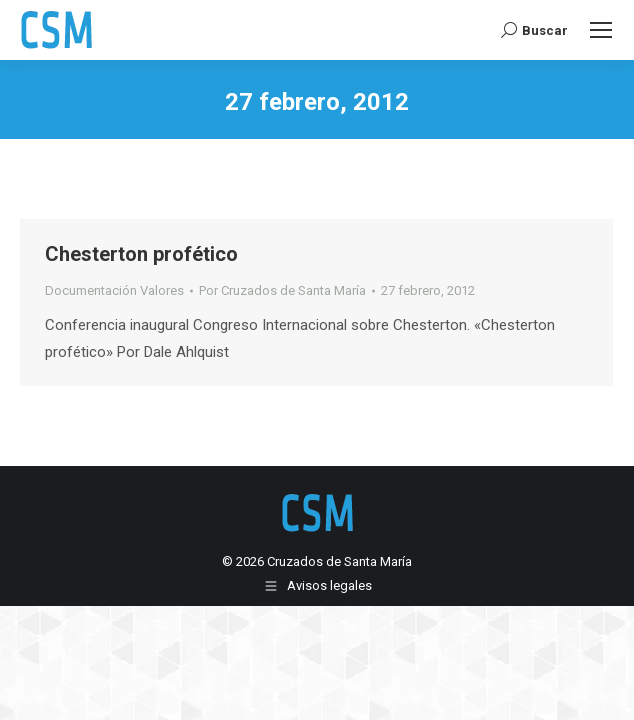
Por (282, 290)
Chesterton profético (141, 254)
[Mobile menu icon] (601, 30)
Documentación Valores (114, 290)
